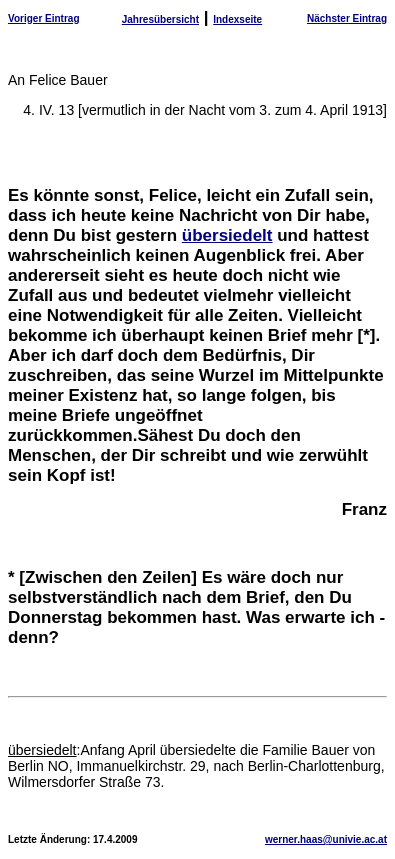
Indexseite (237, 19)
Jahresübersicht (160, 19)
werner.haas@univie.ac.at (326, 839)
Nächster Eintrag (347, 18)
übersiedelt (227, 235)
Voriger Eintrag (44, 18)
